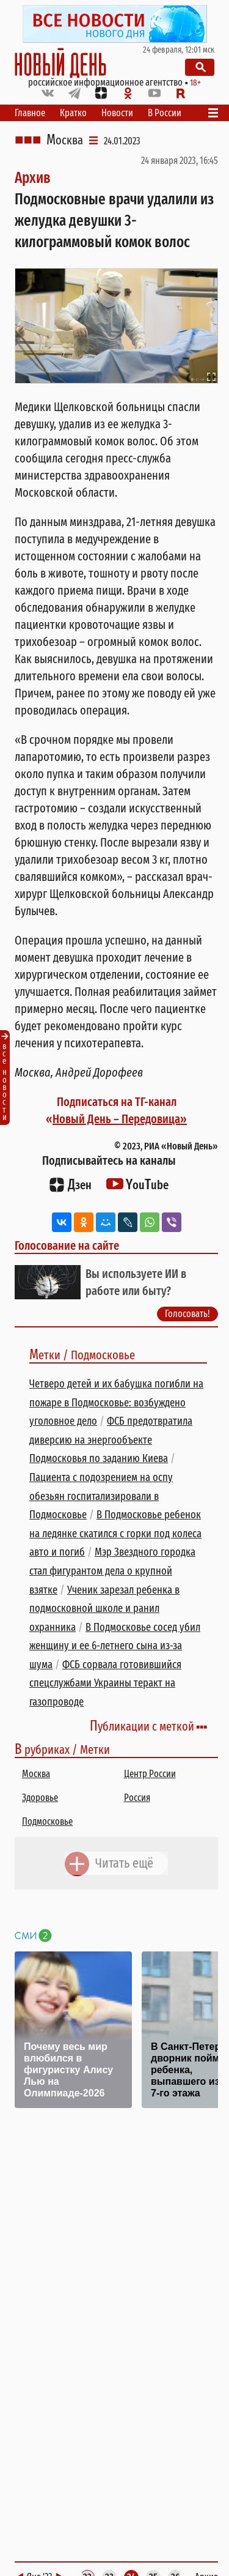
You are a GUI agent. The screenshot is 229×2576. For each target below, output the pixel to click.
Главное (30, 113)
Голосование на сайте (67, 1245)
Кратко (73, 113)
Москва (64, 140)
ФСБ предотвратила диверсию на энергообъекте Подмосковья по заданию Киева (110, 1439)
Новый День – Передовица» (120, 1119)
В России (164, 113)
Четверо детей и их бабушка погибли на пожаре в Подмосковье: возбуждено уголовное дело (116, 1402)
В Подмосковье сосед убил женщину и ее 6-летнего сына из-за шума (114, 1645)
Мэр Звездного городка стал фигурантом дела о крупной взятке (112, 1570)
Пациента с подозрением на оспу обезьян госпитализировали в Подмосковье (101, 1496)
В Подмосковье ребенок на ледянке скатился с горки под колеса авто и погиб (115, 1533)
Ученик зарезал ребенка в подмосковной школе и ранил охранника (104, 1608)
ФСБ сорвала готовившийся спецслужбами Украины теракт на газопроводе (105, 1683)
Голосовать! (187, 1314)
